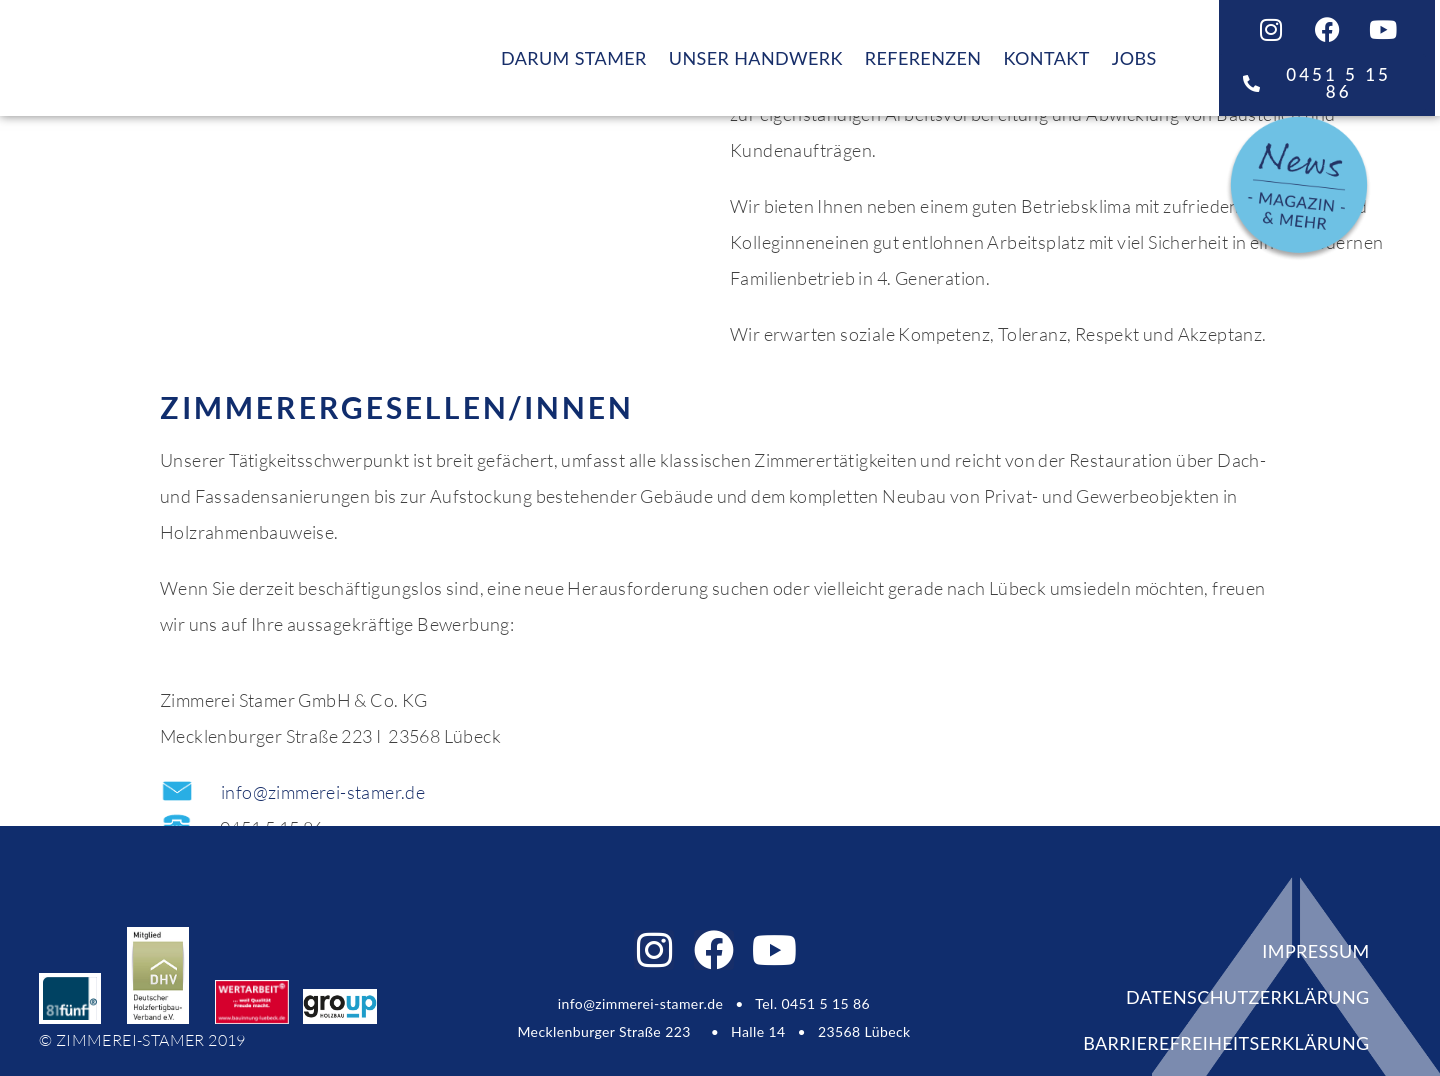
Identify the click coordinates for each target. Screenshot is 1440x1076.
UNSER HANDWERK (756, 58)
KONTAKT (1046, 58)
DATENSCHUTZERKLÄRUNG (1248, 997)
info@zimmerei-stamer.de (323, 792)
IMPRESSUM (1315, 951)
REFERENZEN (923, 58)
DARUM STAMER (574, 58)
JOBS (1134, 58)
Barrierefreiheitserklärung (1226, 1043)
